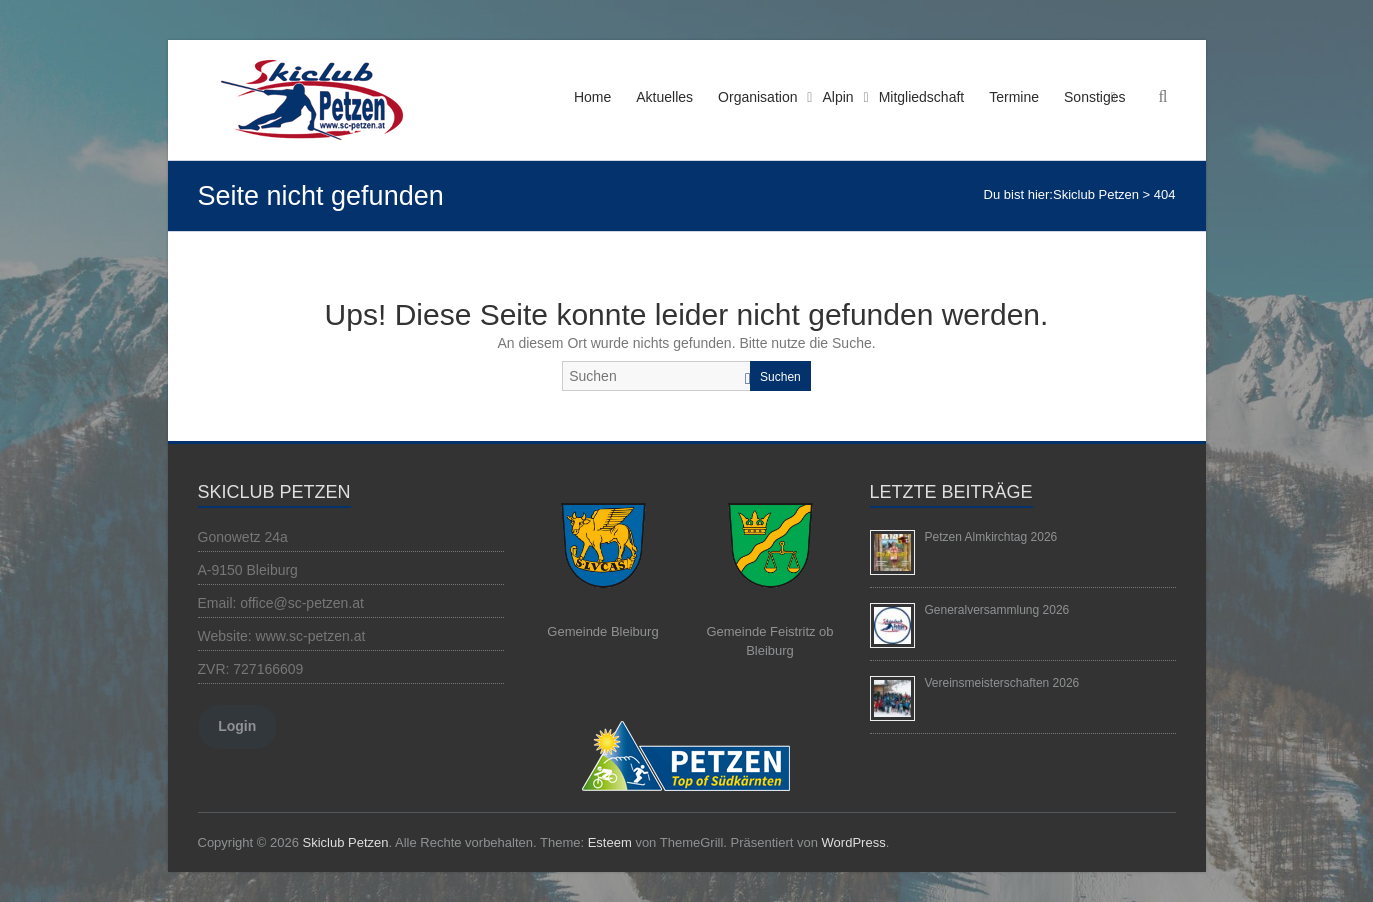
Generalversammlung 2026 (997, 610)
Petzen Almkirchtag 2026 (991, 537)
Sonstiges (1094, 97)
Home (592, 97)
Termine (1014, 97)
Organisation (757, 97)
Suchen (780, 377)
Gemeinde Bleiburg (602, 631)
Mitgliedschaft (922, 97)
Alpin (837, 97)
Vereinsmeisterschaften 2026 (1002, 683)
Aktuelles (664, 97)
